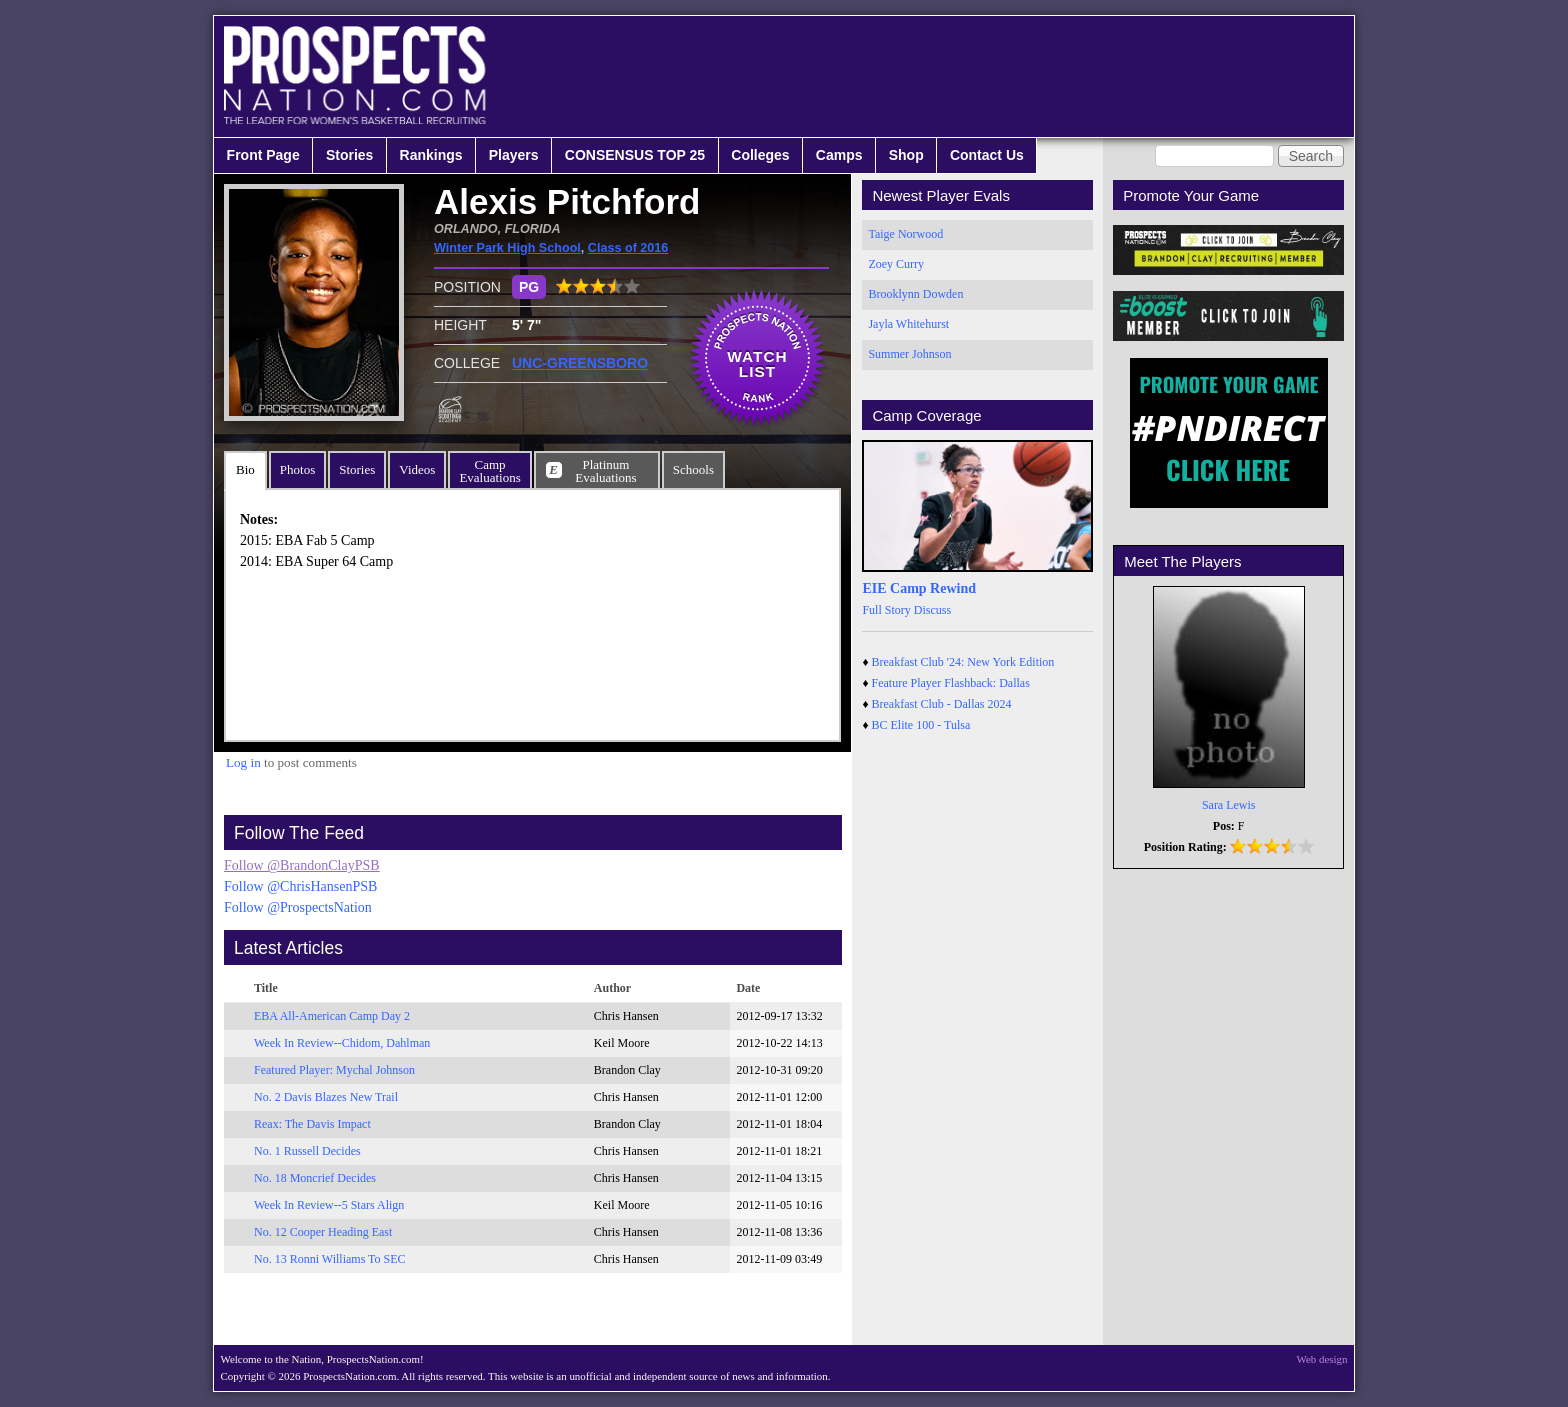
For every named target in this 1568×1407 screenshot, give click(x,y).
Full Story (886, 610)
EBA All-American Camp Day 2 (332, 1016)
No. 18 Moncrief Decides (315, 1178)
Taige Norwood (905, 234)
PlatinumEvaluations (605, 471)
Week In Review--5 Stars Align (329, 1205)
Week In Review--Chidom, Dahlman (342, 1043)
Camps (839, 155)
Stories (349, 155)
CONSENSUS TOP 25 (635, 155)
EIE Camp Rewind (919, 588)
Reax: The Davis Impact (312, 1124)
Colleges (760, 155)
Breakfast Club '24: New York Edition (963, 662)
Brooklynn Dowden (915, 294)
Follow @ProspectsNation (298, 907)
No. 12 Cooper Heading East (323, 1232)
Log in (243, 762)
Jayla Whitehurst (908, 324)
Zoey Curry (896, 264)
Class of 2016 (628, 248)
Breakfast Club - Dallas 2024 (942, 704)
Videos (417, 469)
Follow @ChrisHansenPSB (300, 886)
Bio (245, 469)
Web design (1322, 1359)
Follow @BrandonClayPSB (302, 865)
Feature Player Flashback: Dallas (951, 683)
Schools (693, 469)
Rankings (431, 155)
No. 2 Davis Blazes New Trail (326, 1097)
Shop (906, 155)
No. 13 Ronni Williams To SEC (330, 1259)
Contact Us (987, 155)
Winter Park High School (507, 248)
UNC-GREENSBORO (580, 363)
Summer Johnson (909, 354)
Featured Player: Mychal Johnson (334, 1070)
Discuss (932, 610)
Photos (297, 469)
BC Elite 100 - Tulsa (921, 725)
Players (514, 155)
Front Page (263, 155)
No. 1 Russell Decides (307, 1151)
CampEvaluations (489, 471)
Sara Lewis (1229, 805)
